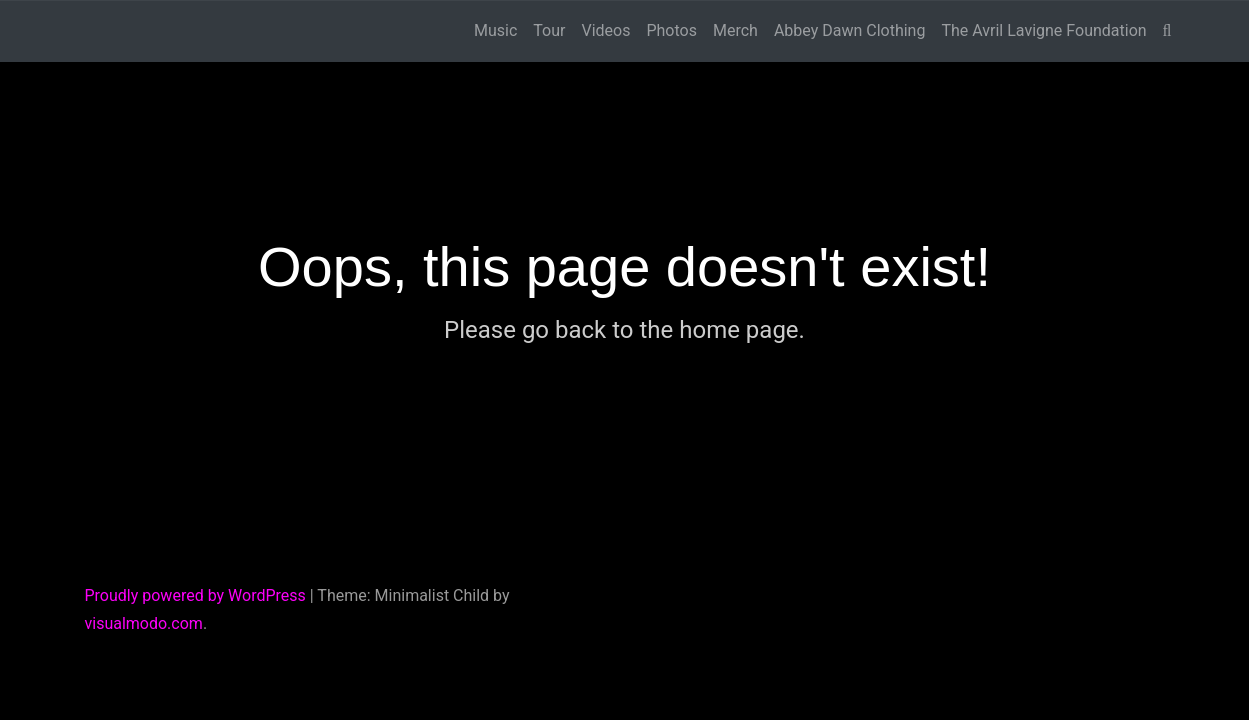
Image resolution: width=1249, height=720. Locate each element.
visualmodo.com (144, 623)
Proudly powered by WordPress (195, 595)
